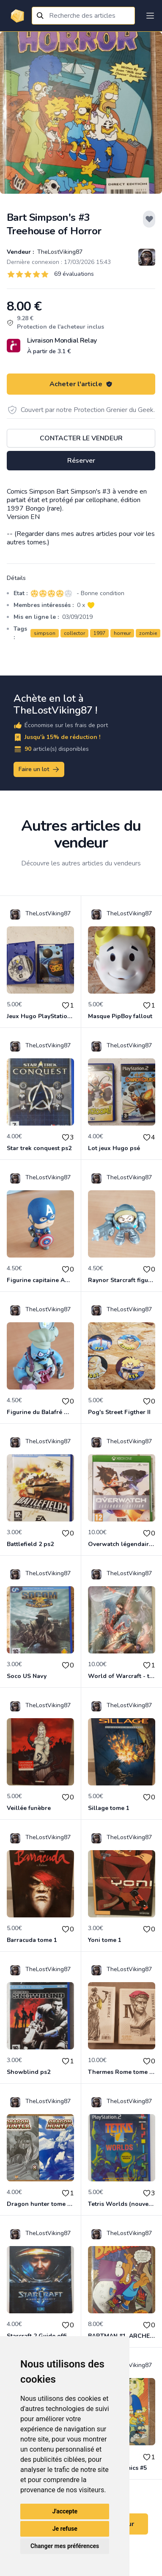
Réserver (81, 460)
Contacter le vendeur (81, 438)
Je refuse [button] (64, 2528)
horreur (122, 633)
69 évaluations (74, 274)
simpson (44, 633)
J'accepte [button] (64, 2511)
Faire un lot (39, 769)
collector (74, 633)
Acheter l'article (81, 384)
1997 (99, 633)
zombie (148, 633)
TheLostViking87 (59, 252)
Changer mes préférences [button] (64, 2546)
